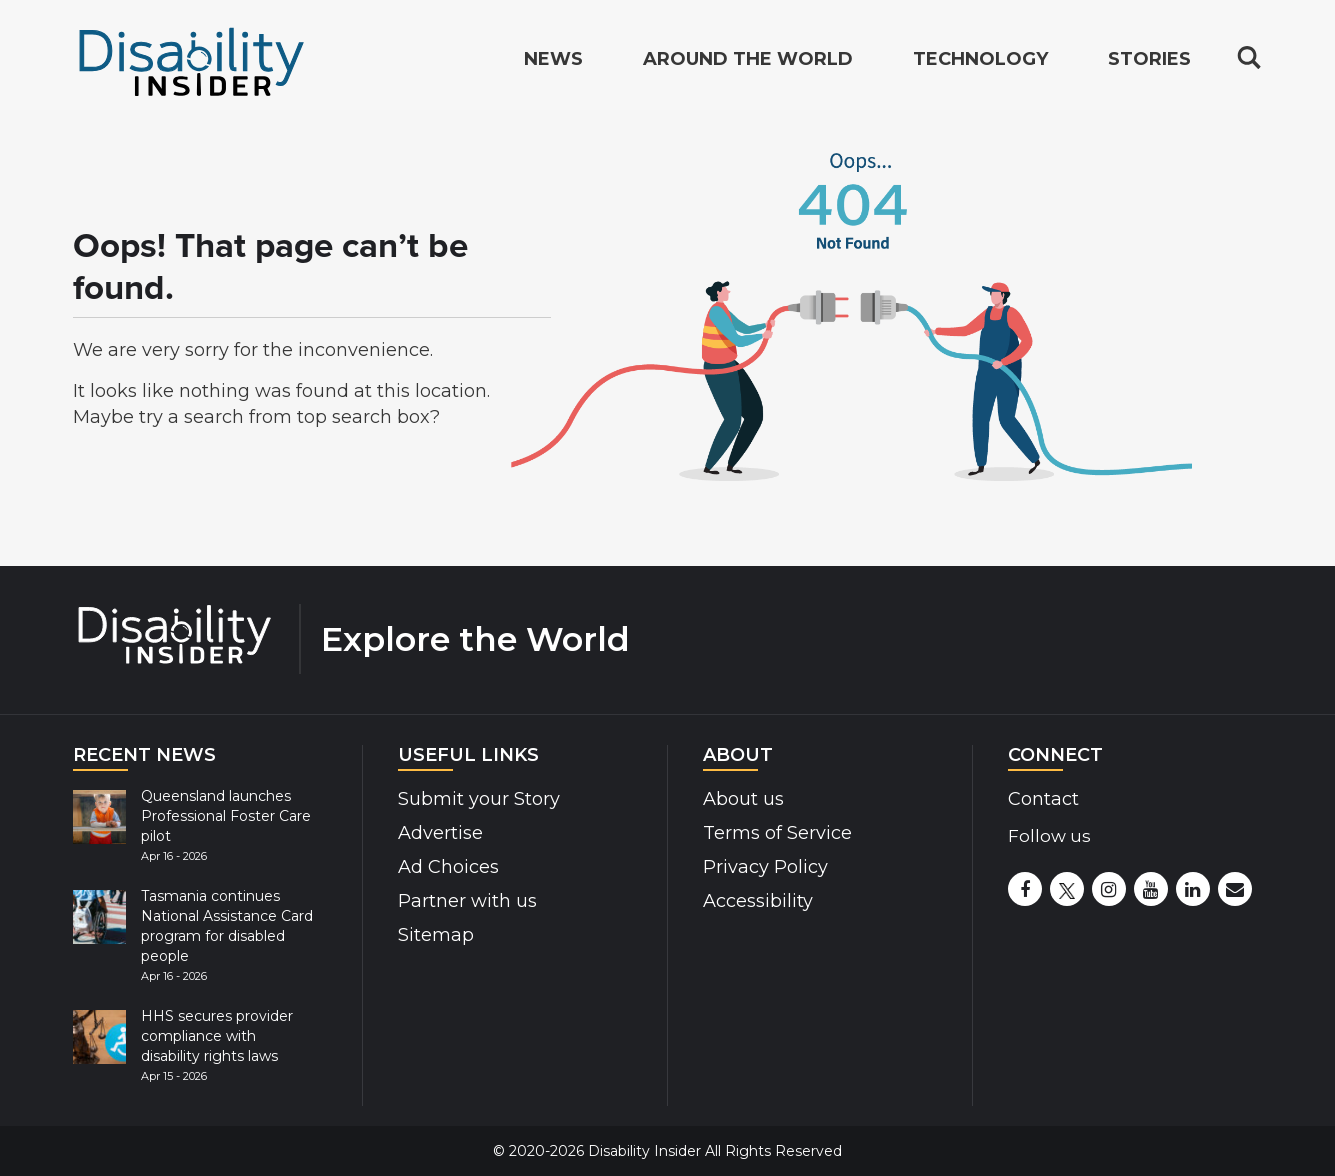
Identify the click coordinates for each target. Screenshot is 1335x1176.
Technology (980, 64)
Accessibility (758, 901)
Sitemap (436, 935)
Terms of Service (777, 833)
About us (743, 799)
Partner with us (467, 901)
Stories (1149, 64)
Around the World (748, 64)
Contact (1043, 799)
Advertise (440, 833)
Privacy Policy (765, 867)
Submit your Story (479, 799)
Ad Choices (448, 867)
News (553, 64)
